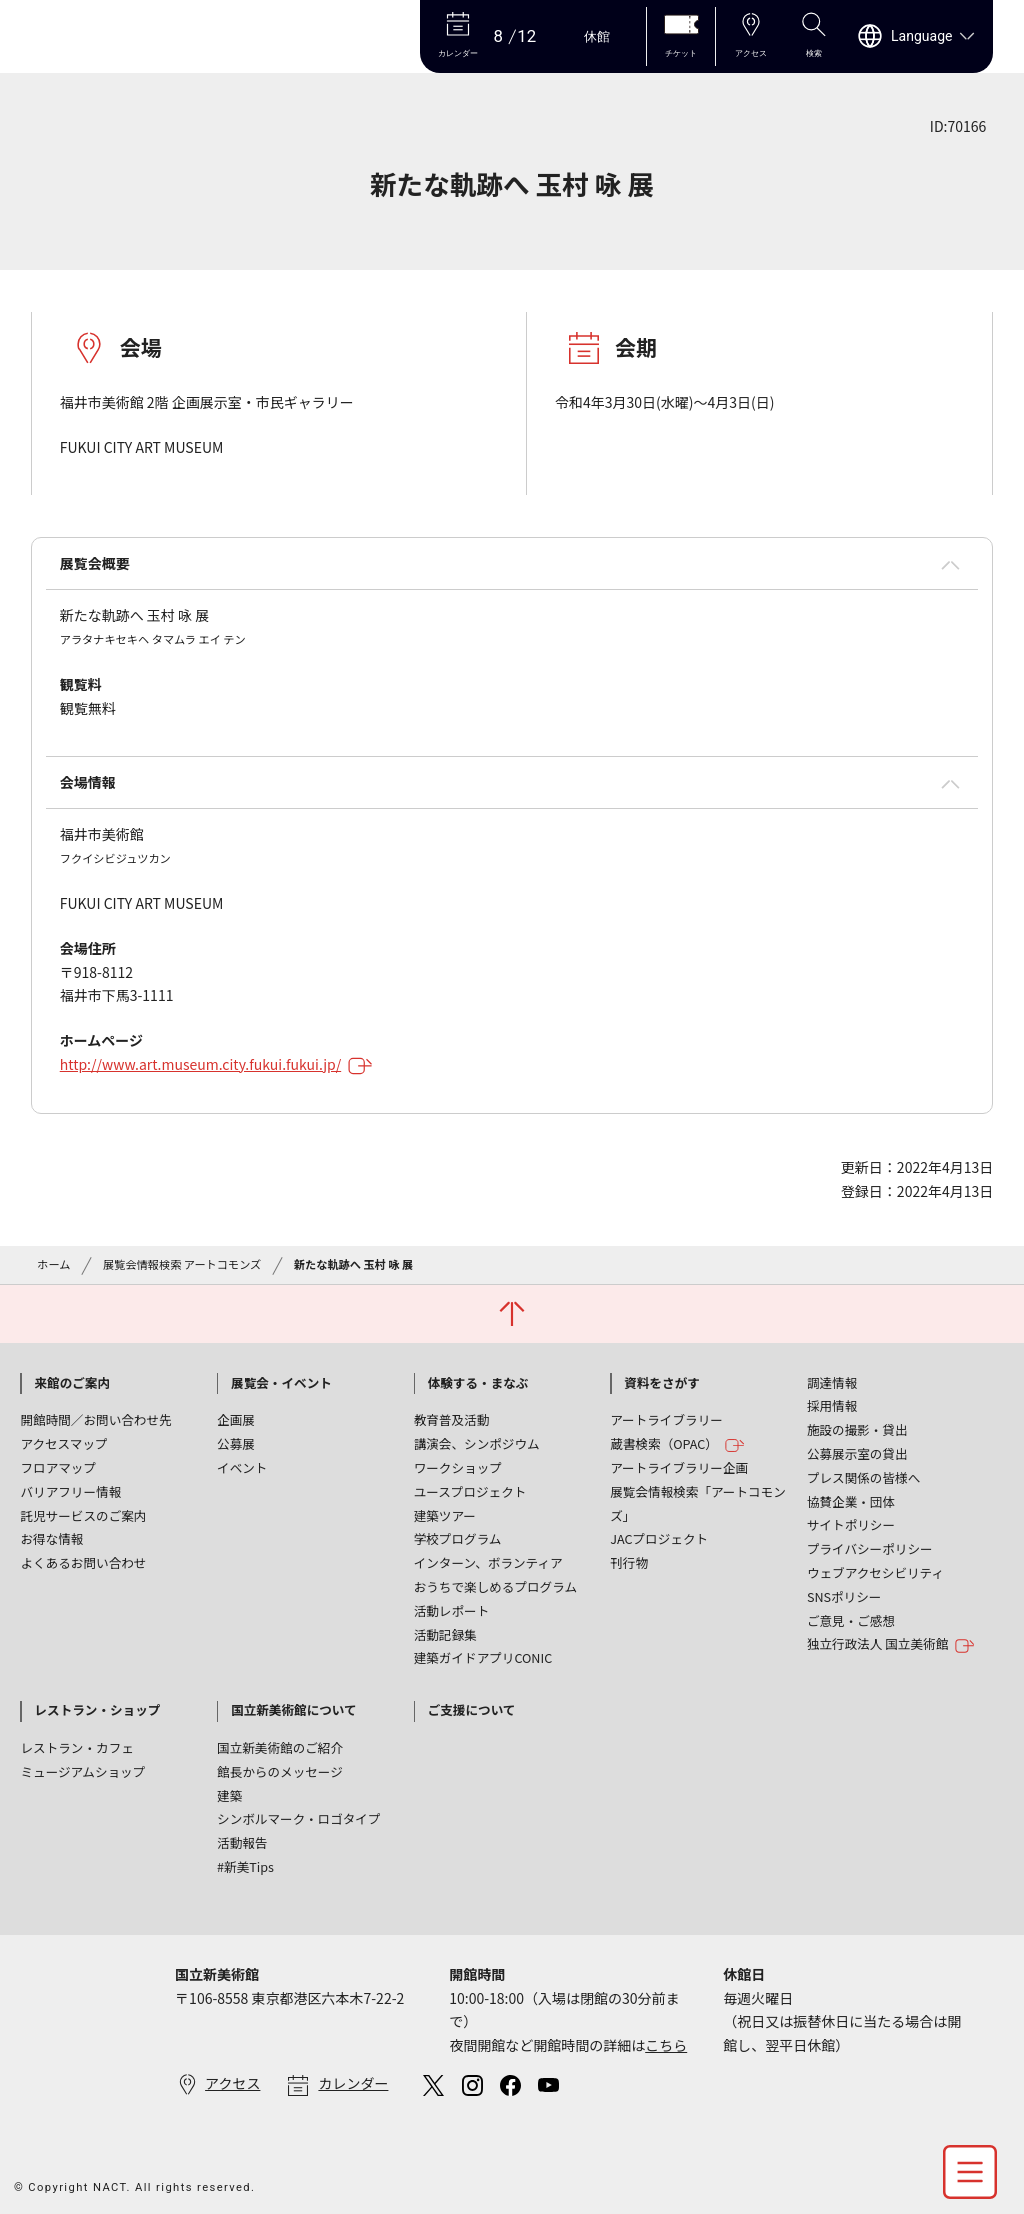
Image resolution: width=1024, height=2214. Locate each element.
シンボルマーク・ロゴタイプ (298, 1818)
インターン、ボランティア (488, 1562)
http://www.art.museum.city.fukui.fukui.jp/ (216, 1064)
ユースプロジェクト (470, 1491)
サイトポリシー (851, 1524)
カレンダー (353, 2083)
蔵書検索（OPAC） (677, 1444)
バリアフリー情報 (70, 1491)
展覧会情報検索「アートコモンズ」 (698, 1503)
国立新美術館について (294, 1709)
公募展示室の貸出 (857, 1453)
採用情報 (832, 1405)
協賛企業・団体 (851, 1501)
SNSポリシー (844, 1596)
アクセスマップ (63, 1443)
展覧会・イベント (281, 1382)
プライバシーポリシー (870, 1548)
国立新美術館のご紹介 (280, 1747)
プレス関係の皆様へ (863, 1477)
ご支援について (472, 1709)
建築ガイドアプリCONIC (483, 1657)
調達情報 (832, 1382)
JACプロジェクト (659, 1538)
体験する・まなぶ (478, 1382)
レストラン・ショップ (97, 1709)
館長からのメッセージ (280, 1771)
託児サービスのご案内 (83, 1515)
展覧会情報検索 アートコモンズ (182, 1264)
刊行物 (629, 1562)
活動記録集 (445, 1634)
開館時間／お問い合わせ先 (95, 1419)
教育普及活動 (452, 1419)
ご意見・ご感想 (851, 1620)
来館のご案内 (72, 1382)
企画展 (236, 1419)
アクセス (232, 2083)
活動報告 (242, 1842)
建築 (229, 1795)
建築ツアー (445, 1515)
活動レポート (452, 1610)
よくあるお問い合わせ (83, 1562)
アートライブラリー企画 (679, 1467)
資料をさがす (662, 1382)
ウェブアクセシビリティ (875, 1572)
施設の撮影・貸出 (857, 1429)
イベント (242, 1467)
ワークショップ (458, 1467)
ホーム (53, 1264)
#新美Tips (245, 1866)
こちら (666, 2045)
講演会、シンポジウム (477, 1443)
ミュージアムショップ (82, 1771)
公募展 (236, 1443)
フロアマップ (58, 1467)
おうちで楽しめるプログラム (495, 1586)
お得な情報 (51, 1538)
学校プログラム (458, 1538)
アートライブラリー (666, 1419)
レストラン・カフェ (76, 1747)
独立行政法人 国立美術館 (891, 1644)
